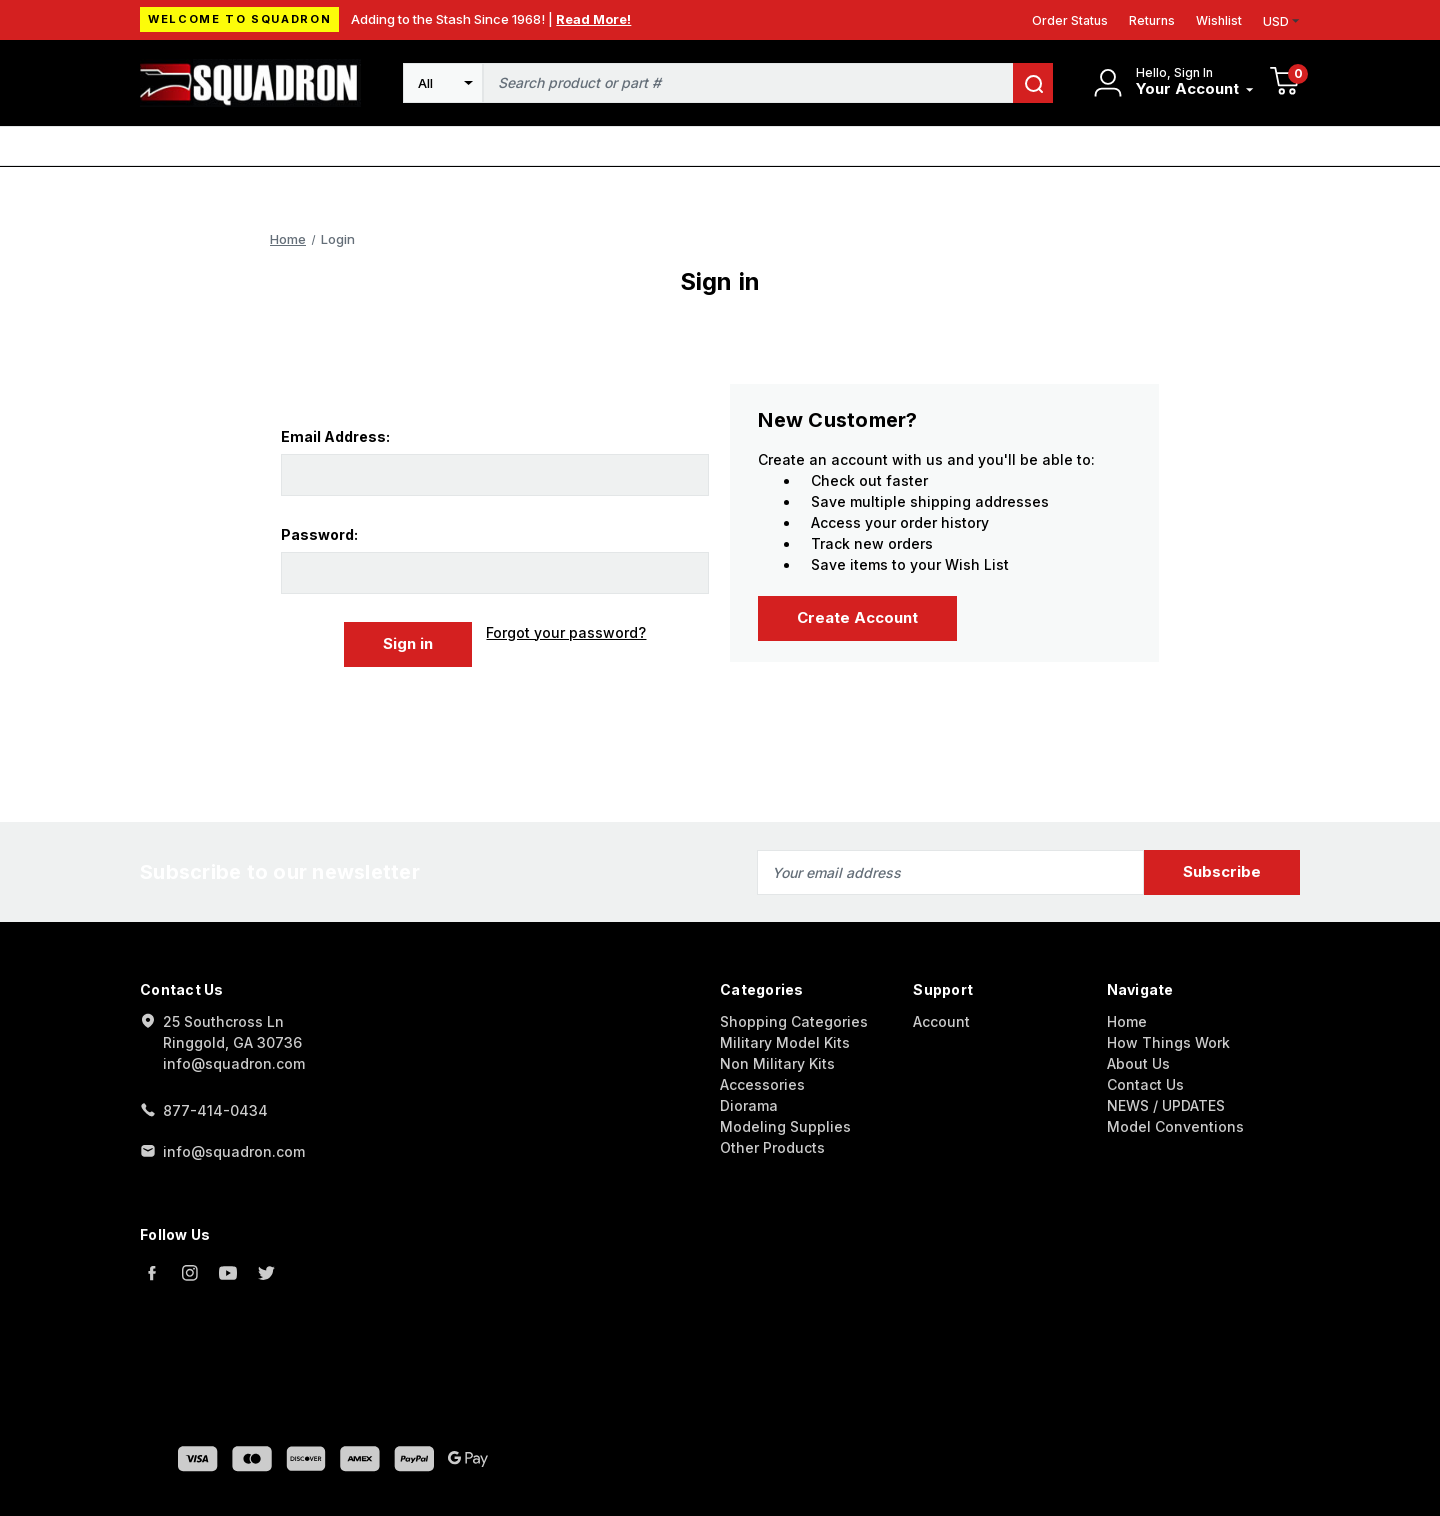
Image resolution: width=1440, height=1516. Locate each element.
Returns (1152, 20)
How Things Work (1168, 1041)
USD (1281, 21)
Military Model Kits (785, 1041)
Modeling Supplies (785, 1125)
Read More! (593, 19)
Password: (319, 534)
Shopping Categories (794, 1020)
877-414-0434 (215, 1109)
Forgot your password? (566, 632)
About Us (1138, 1062)
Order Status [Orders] (1070, 20)
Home (1127, 1020)
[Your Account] (1195, 89)
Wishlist (1219, 20)
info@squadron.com (234, 1150)
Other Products (772, 1146)
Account (941, 1020)
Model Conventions (1175, 1125)
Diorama (749, 1104)
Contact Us (1145, 1083)
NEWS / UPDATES (1166, 1104)
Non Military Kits (777, 1062)
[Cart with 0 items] (1285, 83)
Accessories (762, 1083)
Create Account (857, 617)
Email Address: (335, 436)
